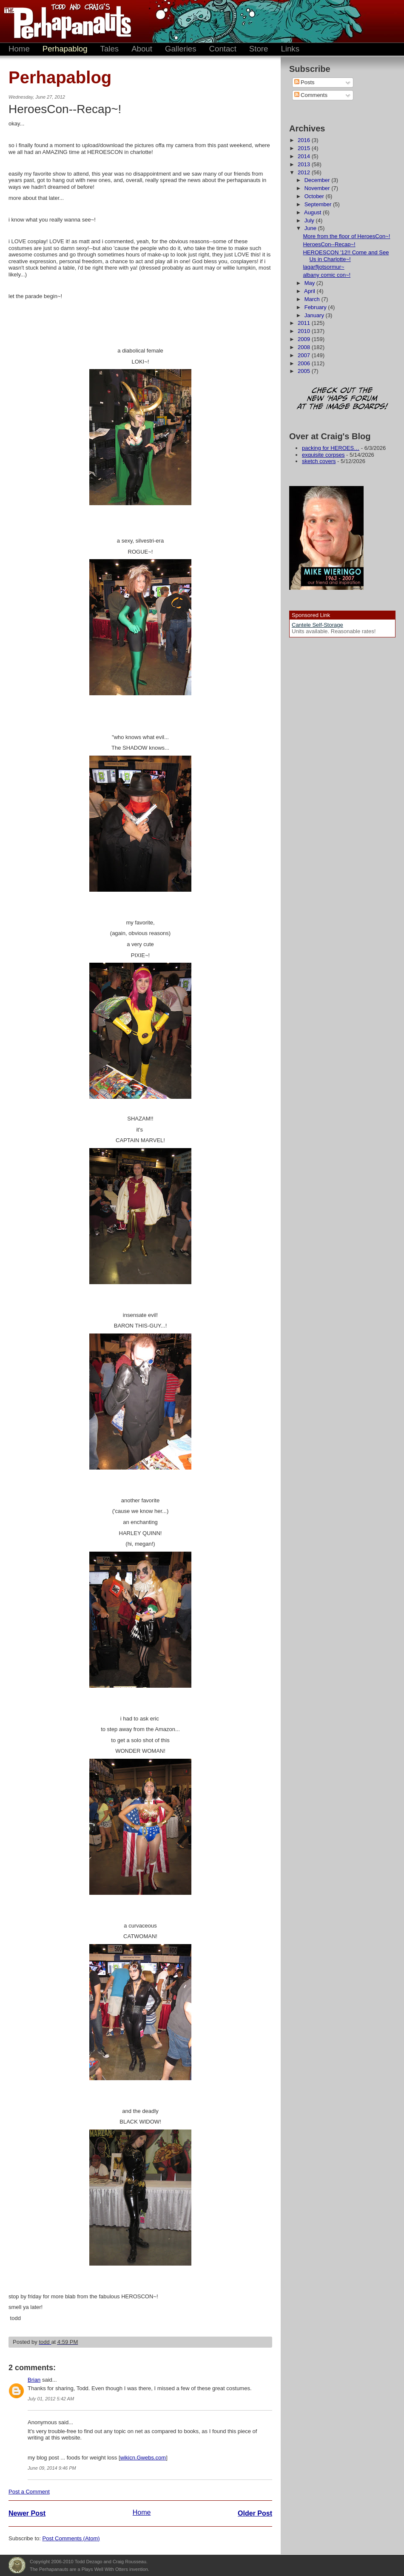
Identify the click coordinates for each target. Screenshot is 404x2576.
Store (258, 48)
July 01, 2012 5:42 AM (51, 2398)
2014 (305, 156)
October (315, 196)
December (318, 180)
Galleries (180, 48)
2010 (305, 331)
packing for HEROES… (330, 448)
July (310, 220)
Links (290, 48)
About (141, 48)
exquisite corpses (323, 455)
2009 (305, 339)
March (312, 299)
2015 (305, 148)
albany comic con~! (326, 275)
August (313, 212)
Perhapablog (65, 48)
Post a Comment (29, 2491)
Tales (109, 48)
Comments (310, 95)
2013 (305, 164)
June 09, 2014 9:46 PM (52, 2468)
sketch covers (319, 461)
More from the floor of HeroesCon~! (346, 236)
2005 (305, 371)
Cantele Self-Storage (317, 625)
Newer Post (27, 2513)
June (311, 228)
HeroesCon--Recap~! (329, 244)
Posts (304, 82)
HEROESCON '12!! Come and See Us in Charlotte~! (346, 255)
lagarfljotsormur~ (323, 267)
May (310, 283)
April (310, 291)
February (316, 307)
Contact (222, 48)
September (318, 204)
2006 (305, 363)
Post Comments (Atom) (71, 2538)
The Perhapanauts (64, 21)
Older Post (255, 2513)
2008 (305, 347)
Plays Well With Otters (17, 2565)
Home (19, 48)
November (318, 188)
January (315, 315)
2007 (305, 355)
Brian (34, 2380)
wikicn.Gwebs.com (143, 2457)
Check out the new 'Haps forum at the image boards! (342, 399)
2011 (305, 323)
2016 (305, 140)
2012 (305, 172)
